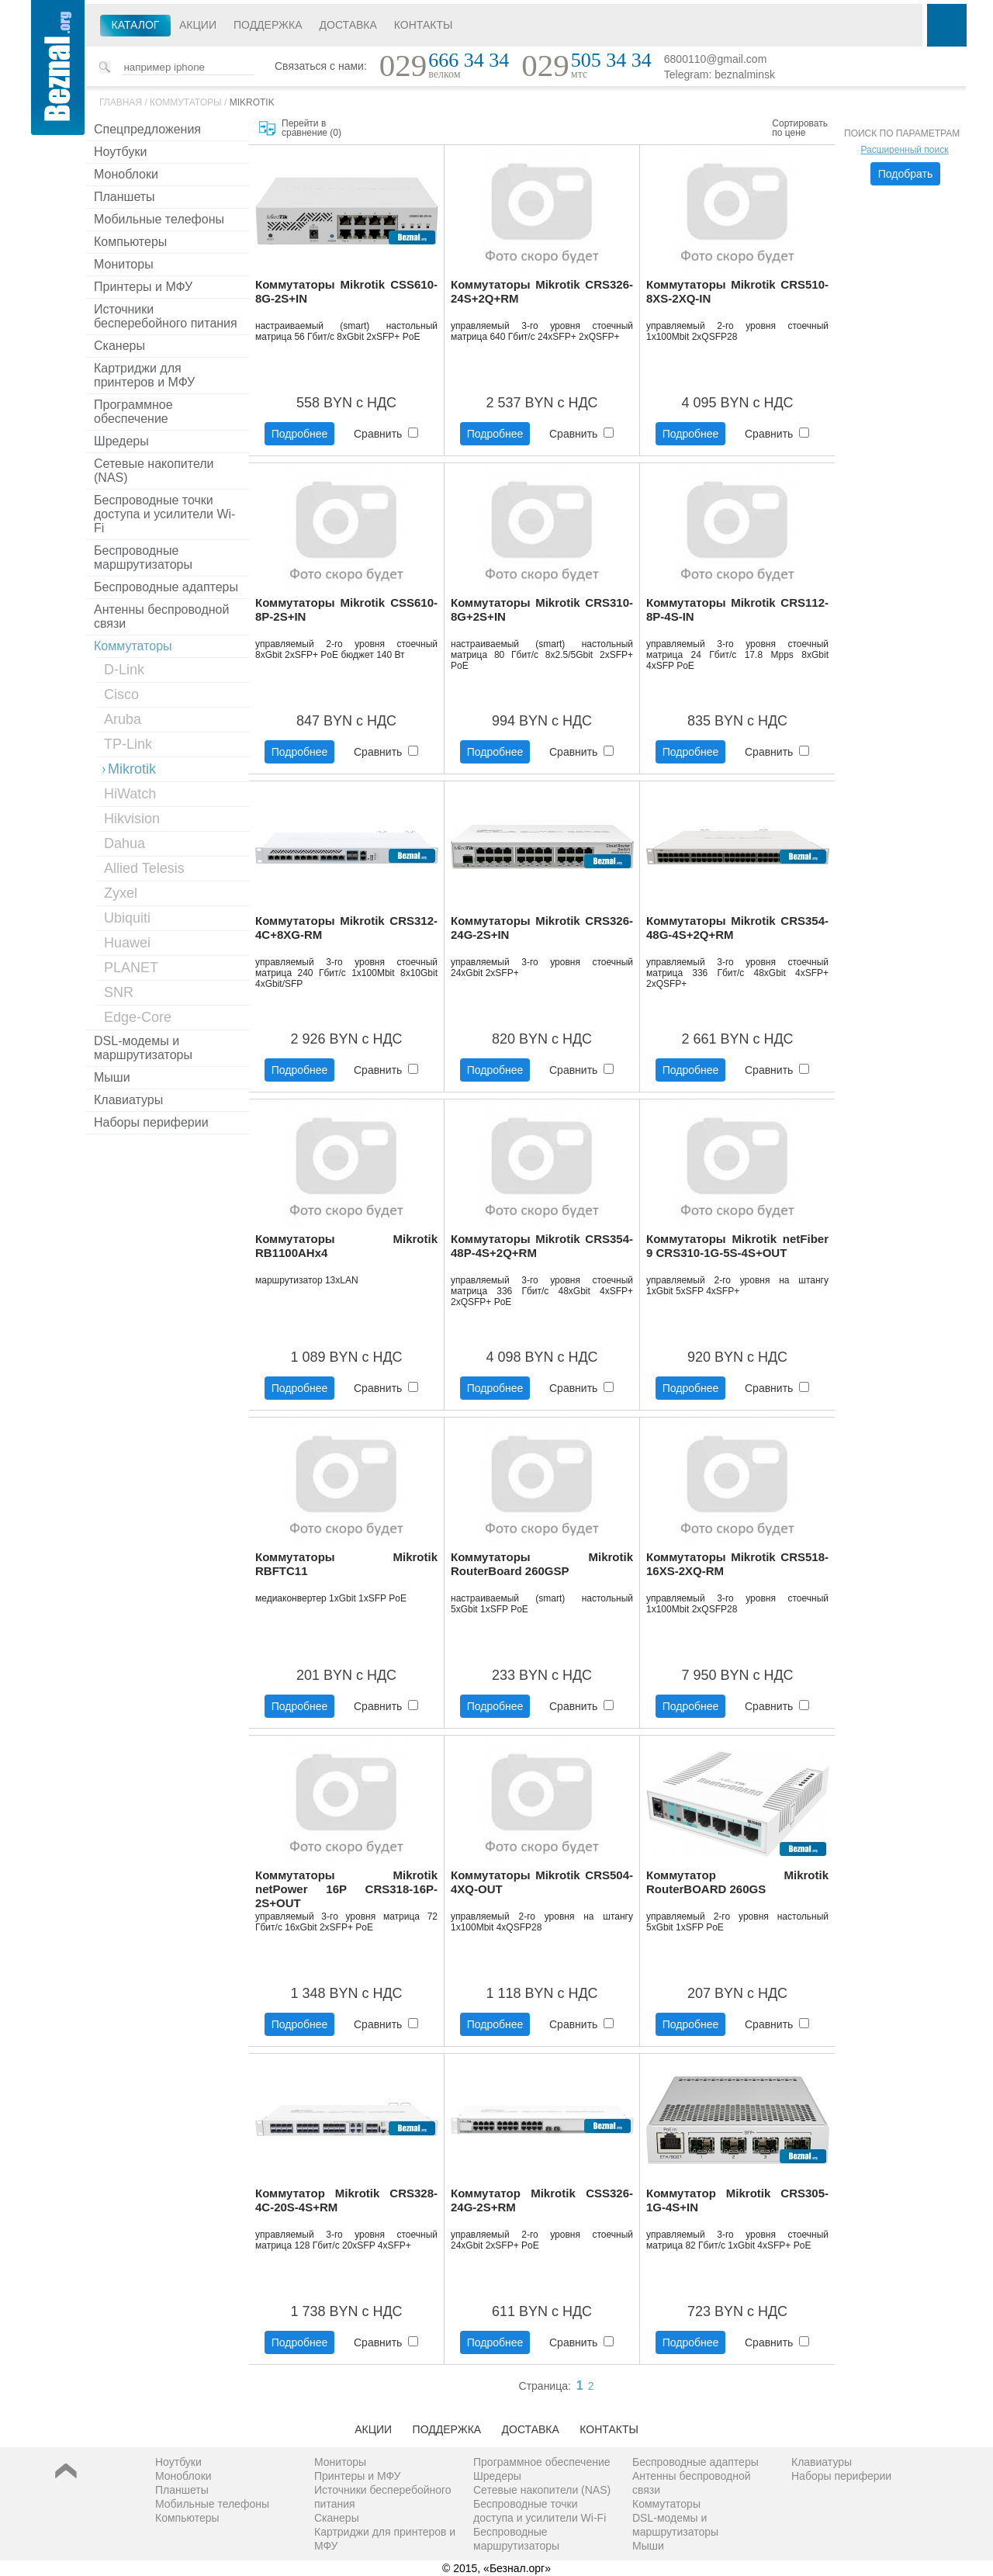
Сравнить (386, 434)
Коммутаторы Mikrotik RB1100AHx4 (346, 1245)
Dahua (124, 843)
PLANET (131, 967)
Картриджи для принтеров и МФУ (144, 375)
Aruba (122, 719)
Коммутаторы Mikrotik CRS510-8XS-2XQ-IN (737, 291)
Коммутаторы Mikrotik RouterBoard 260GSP (542, 1563)
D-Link (124, 669)
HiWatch (130, 794)
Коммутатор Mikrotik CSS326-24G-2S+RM (542, 2200)
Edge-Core (137, 1017)
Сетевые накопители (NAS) (154, 470)
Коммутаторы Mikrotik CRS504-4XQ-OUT (542, 1882)
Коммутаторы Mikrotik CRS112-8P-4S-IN (737, 609)
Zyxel (120, 893)
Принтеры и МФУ (143, 286)
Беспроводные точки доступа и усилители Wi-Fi (164, 514)
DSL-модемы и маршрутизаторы (143, 1047)
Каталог (136, 25)
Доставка (348, 25)
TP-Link (128, 744)
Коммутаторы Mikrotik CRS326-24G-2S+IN (542, 927)
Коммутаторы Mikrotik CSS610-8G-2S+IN (346, 291)
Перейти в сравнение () (311, 128)
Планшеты (124, 196)
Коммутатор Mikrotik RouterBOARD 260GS (737, 1882)
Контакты (423, 25)
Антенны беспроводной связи (161, 616)
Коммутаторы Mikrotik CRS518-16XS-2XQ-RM (737, 1563)
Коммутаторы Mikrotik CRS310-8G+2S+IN (542, 609)
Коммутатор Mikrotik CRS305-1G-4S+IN (737, 2200)
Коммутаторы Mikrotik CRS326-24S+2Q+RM (542, 291)
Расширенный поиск (905, 149)
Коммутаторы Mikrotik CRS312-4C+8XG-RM (346, 927)
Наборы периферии (151, 1122)
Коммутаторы (186, 102)
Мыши (112, 1077)
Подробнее (300, 434)
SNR (118, 992)
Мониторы (124, 264)
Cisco (121, 694)
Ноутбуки (120, 151)
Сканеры (119, 345)
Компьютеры (130, 241)
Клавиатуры (128, 1099)
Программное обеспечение (133, 411)
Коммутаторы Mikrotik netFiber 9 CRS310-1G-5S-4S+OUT (737, 1245)
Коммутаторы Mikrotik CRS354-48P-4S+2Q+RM (542, 1245)
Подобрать (905, 174)
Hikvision (132, 818)
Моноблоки (126, 174)
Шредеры (121, 441)
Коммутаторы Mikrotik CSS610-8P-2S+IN (346, 609)
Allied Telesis (144, 868)
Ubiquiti (127, 918)
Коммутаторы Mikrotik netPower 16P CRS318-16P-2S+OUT (346, 1888)
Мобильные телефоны (159, 219)
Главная (120, 102)
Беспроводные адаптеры (166, 587)
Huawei (127, 942)
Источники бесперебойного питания (165, 316)
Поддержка (268, 25)
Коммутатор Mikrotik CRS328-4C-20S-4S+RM (346, 2200)
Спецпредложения (147, 129)
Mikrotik (252, 102)
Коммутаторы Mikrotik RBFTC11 (346, 1563)
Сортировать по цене (800, 128)
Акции (197, 25)
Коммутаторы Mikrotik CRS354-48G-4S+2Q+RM (737, 927)
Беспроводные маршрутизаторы (143, 557)
